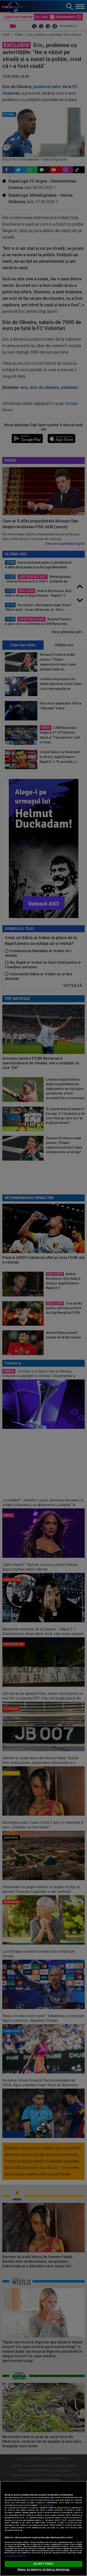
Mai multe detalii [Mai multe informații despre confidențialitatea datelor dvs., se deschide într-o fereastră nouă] (46, 2505)
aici (43, 2520)
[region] (43, 2528)
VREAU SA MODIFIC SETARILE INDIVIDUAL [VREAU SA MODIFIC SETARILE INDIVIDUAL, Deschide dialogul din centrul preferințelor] (43, 2569)
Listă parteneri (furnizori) (15, 2556)
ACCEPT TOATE (43, 2563)
